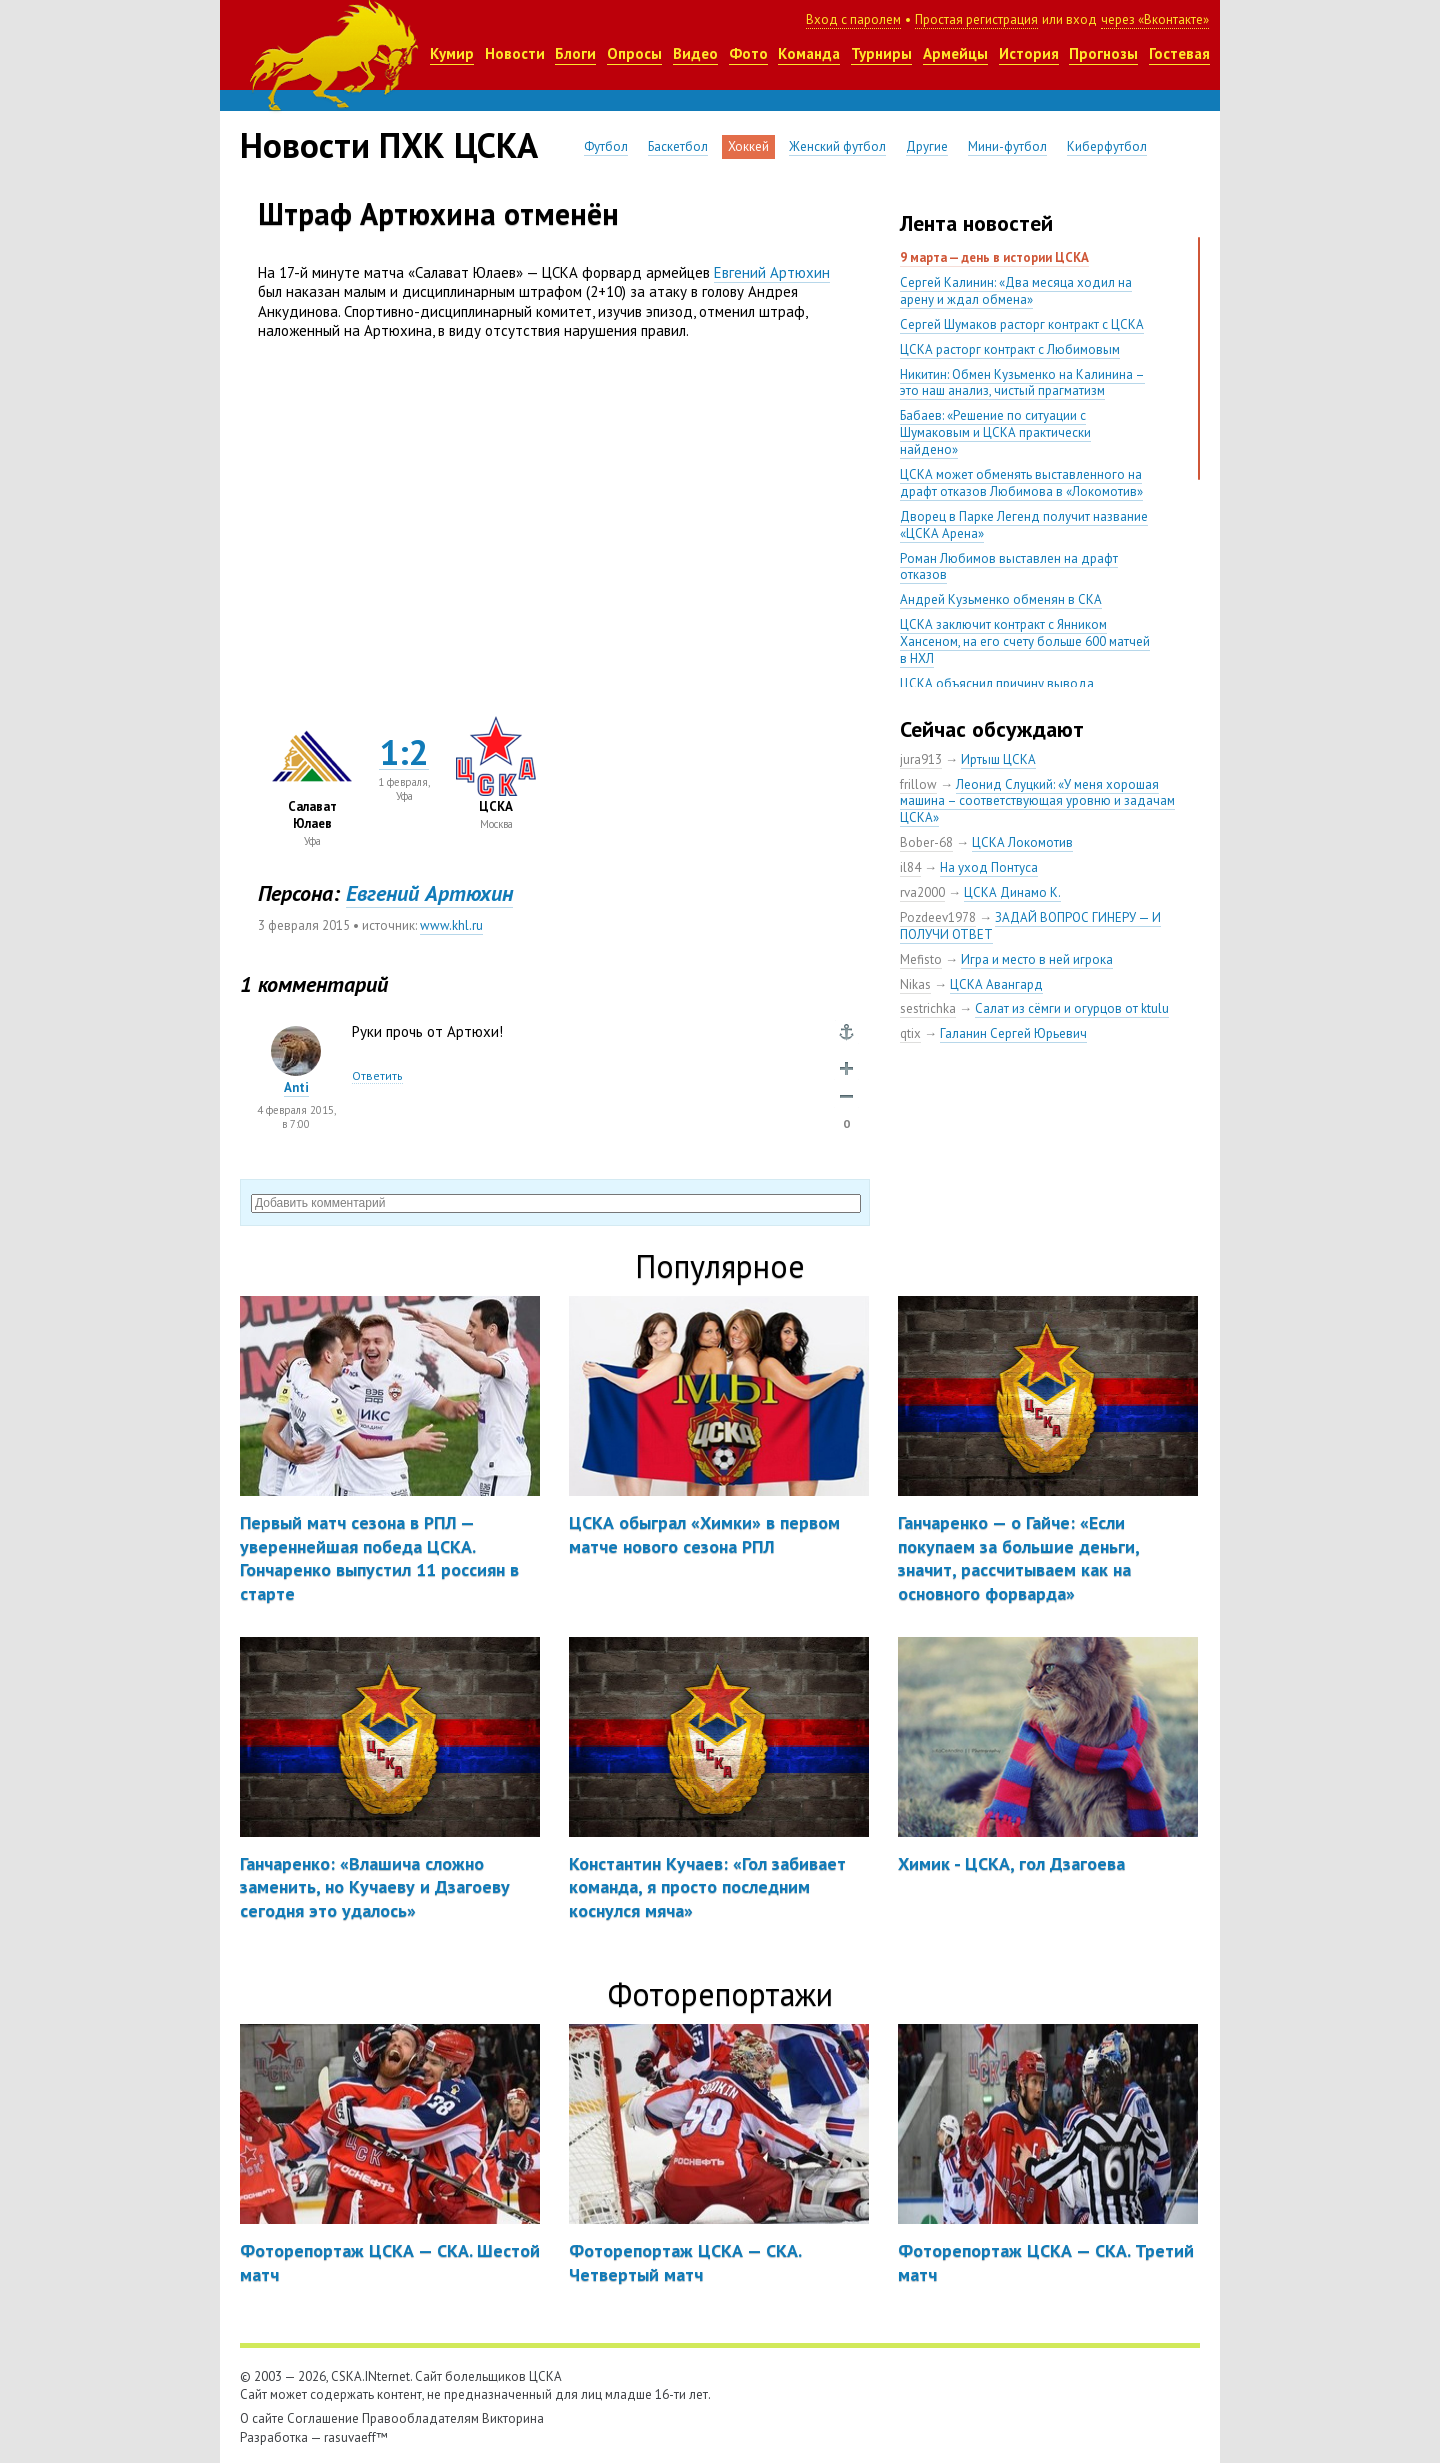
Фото (748, 53)
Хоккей (748, 146)
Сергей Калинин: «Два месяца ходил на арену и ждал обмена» (1016, 291)
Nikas (915, 984)
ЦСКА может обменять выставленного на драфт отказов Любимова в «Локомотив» (1021, 483)
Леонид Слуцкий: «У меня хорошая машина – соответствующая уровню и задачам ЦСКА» (1037, 801)
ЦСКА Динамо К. (1012, 892)
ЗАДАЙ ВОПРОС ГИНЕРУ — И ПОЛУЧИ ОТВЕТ (1030, 926)
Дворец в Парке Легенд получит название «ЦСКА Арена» (1024, 525)
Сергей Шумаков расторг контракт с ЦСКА (1022, 324)
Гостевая (1179, 53)
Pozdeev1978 (938, 917)
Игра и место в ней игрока (1037, 959)
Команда (809, 53)
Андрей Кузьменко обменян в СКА (1001, 599)
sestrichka (928, 1008)
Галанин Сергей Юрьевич (1013, 1033)
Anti (296, 1087)
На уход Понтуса (989, 867)
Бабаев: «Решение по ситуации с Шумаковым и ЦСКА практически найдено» (995, 432)
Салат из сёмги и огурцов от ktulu (1072, 1008)
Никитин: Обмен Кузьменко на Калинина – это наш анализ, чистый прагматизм (1022, 383)
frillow (918, 784)
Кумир (452, 53)
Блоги (575, 53)
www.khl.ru (451, 925)
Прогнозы (1103, 53)
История (1029, 53)
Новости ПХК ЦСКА (389, 145)
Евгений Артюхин (772, 272)
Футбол (606, 146)
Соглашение (323, 2418)
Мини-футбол (1007, 146)
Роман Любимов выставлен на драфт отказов (1009, 567)
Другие (927, 146)
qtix (910, 1033)
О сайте (262, 2418)
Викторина (513, 2418)
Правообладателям (420, 2418)
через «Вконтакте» (1155, 19)
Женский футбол (837, 146)
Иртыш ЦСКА (998, 759)
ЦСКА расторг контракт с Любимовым (1010, 349)
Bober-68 (926, 842)
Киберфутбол (1107, 146)
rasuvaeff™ (356, 2437)
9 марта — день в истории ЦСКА (994, 257)
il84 (910, 867)
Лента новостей (976, 223)
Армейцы (955, 53)
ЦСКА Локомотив (1022, 842)
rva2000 (922, 892)
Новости (515, 53)
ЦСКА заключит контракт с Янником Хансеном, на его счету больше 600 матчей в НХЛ (1025, 641)
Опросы (634, 53)
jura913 (921, 759)
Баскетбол (678, 146)
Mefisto (921, 959)
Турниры (881, 53)
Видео (695, 53)
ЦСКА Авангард (996, 984)
